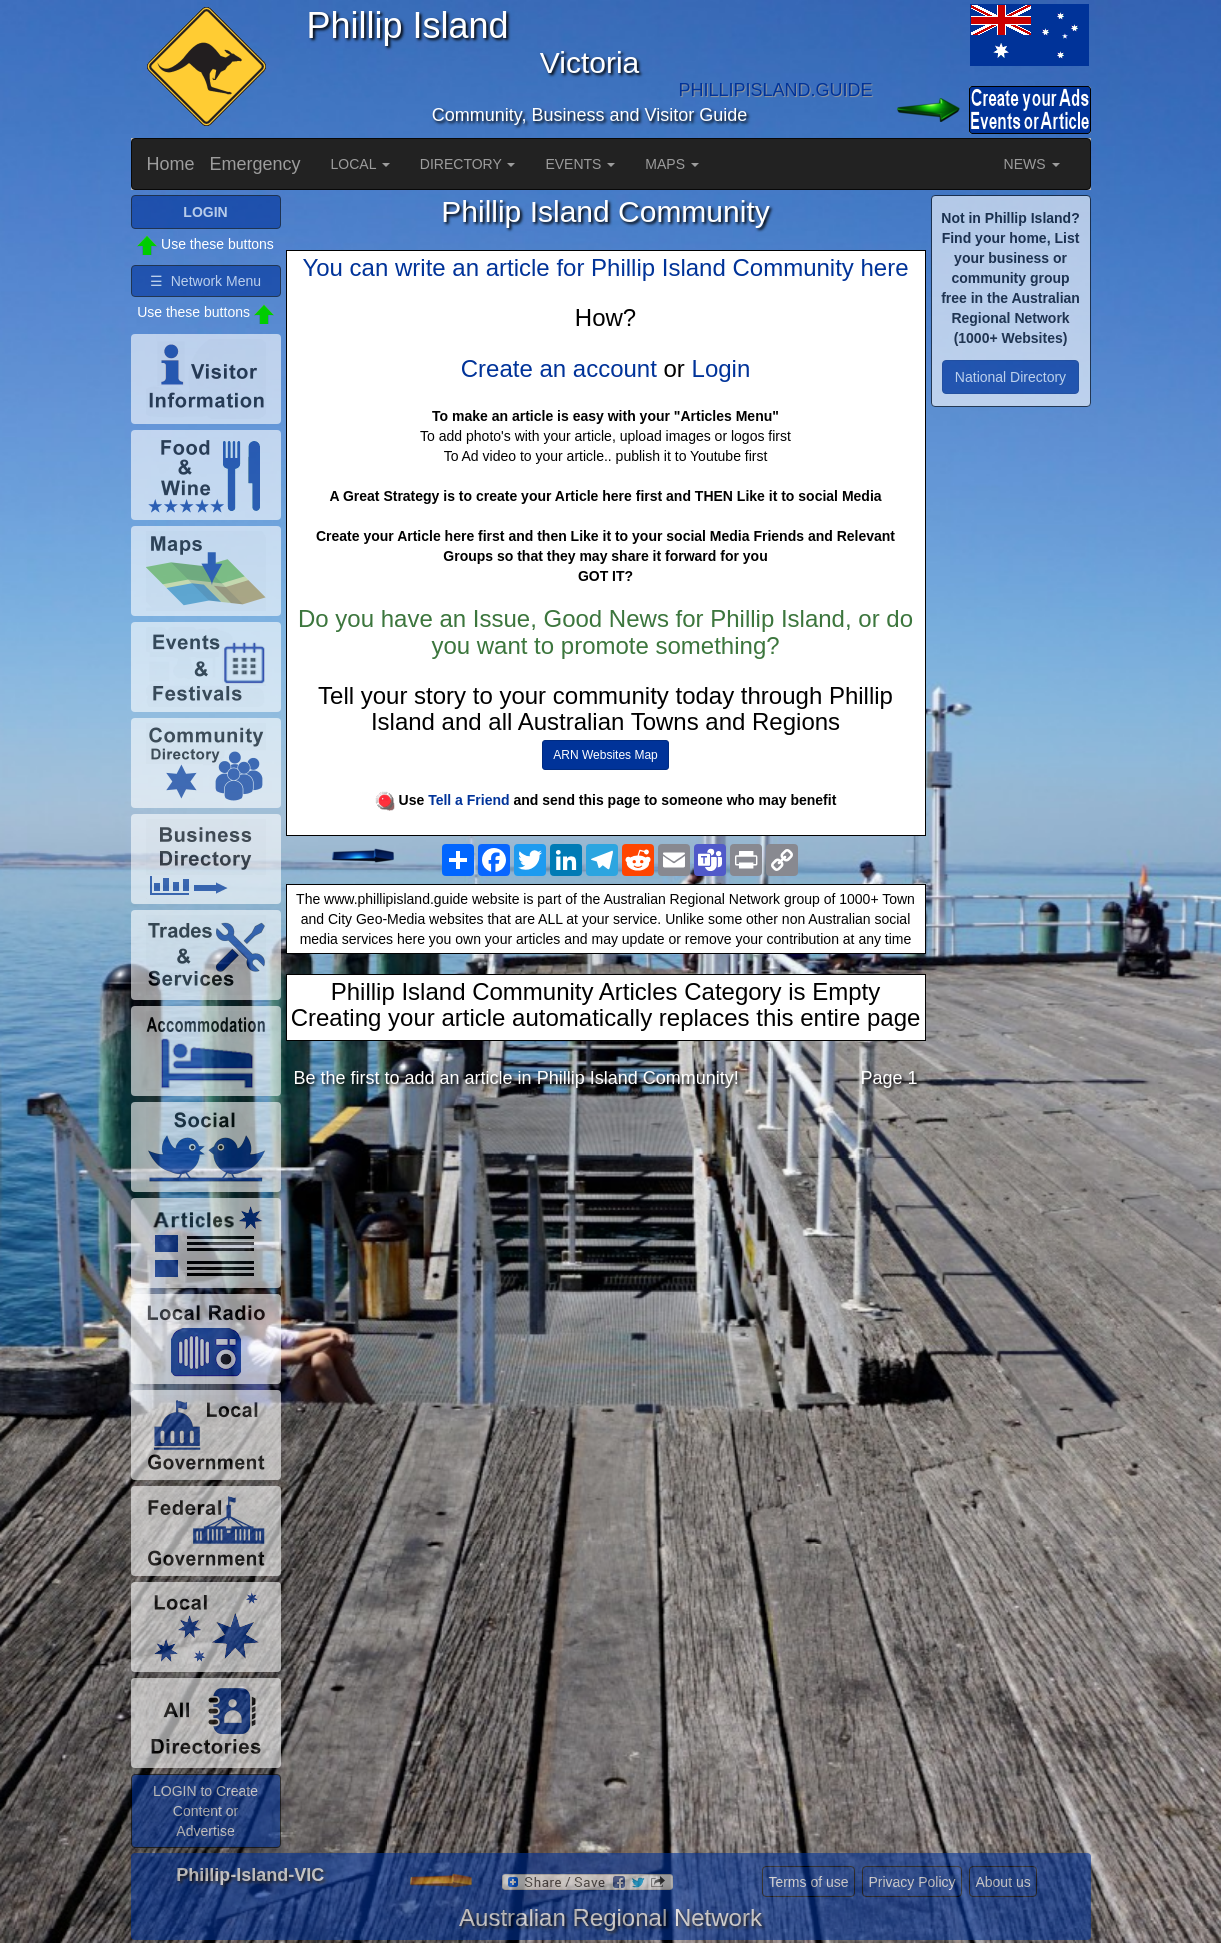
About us (1002, 1882)
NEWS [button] (1032, 164)
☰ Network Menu (205, 281)
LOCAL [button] (360, 164)
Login (721, 368)
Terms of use (808, 1882)
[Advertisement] (606, 1263)
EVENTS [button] (580, 164)
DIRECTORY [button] (468, 164)
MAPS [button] (672, 164)
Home (171, 164)
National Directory (1010, 377)
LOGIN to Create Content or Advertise (205, 1811)
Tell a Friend (468, 800)
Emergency (255, 164)
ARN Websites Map (605, 755)
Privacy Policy (911, 1882)
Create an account (559, 368)
